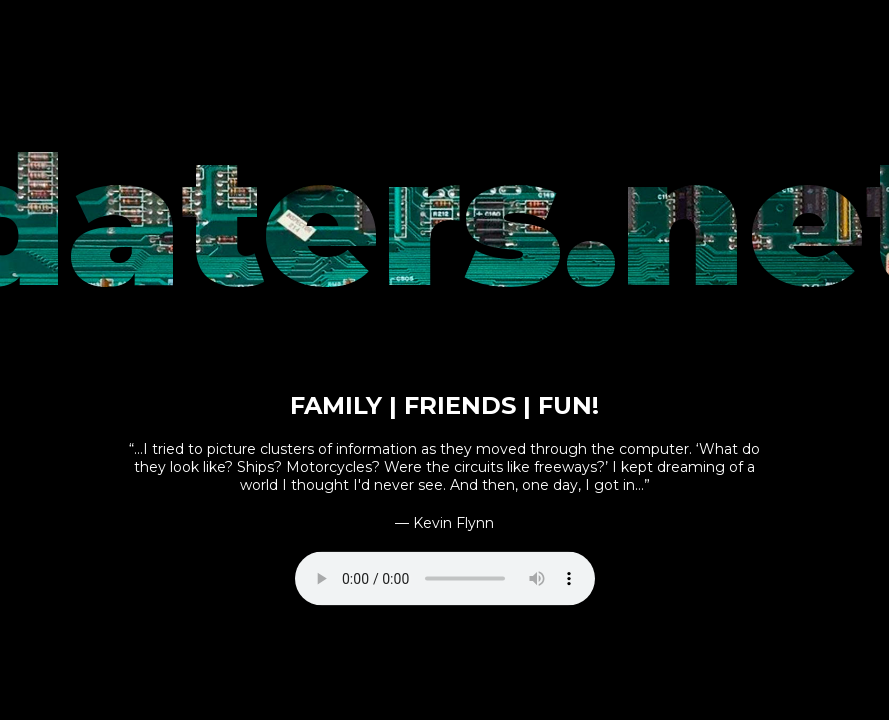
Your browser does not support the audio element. (445, 578)
